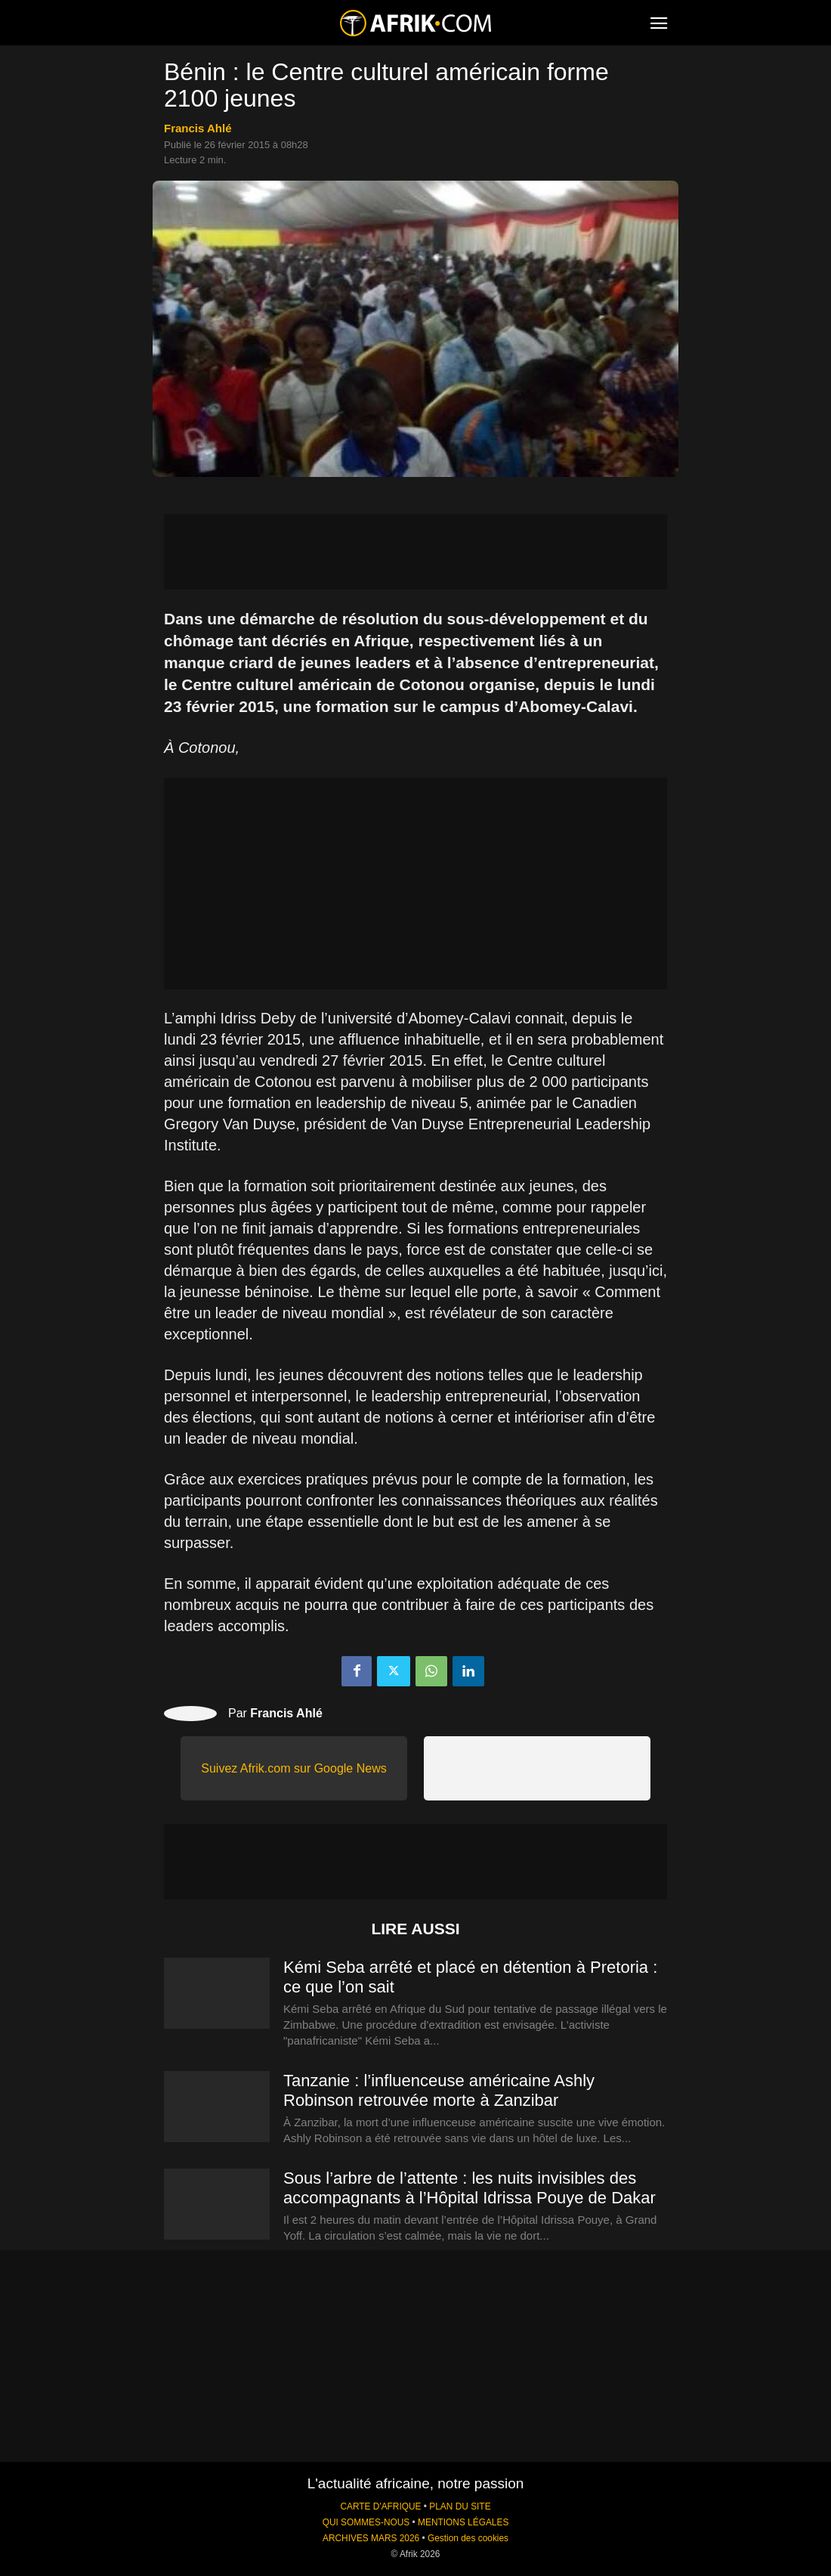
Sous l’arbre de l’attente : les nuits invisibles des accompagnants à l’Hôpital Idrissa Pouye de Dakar (469, 2188)
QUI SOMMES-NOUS (366, 2522)
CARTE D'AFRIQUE (380, 2506)
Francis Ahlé (197, 128)
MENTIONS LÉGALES (463, 2522)
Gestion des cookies (468, 2538)
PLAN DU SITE (459, 2506)
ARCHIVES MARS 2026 (371, 2538)
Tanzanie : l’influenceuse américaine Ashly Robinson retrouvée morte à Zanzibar (439, 2090)
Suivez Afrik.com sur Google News (293, 1768)
